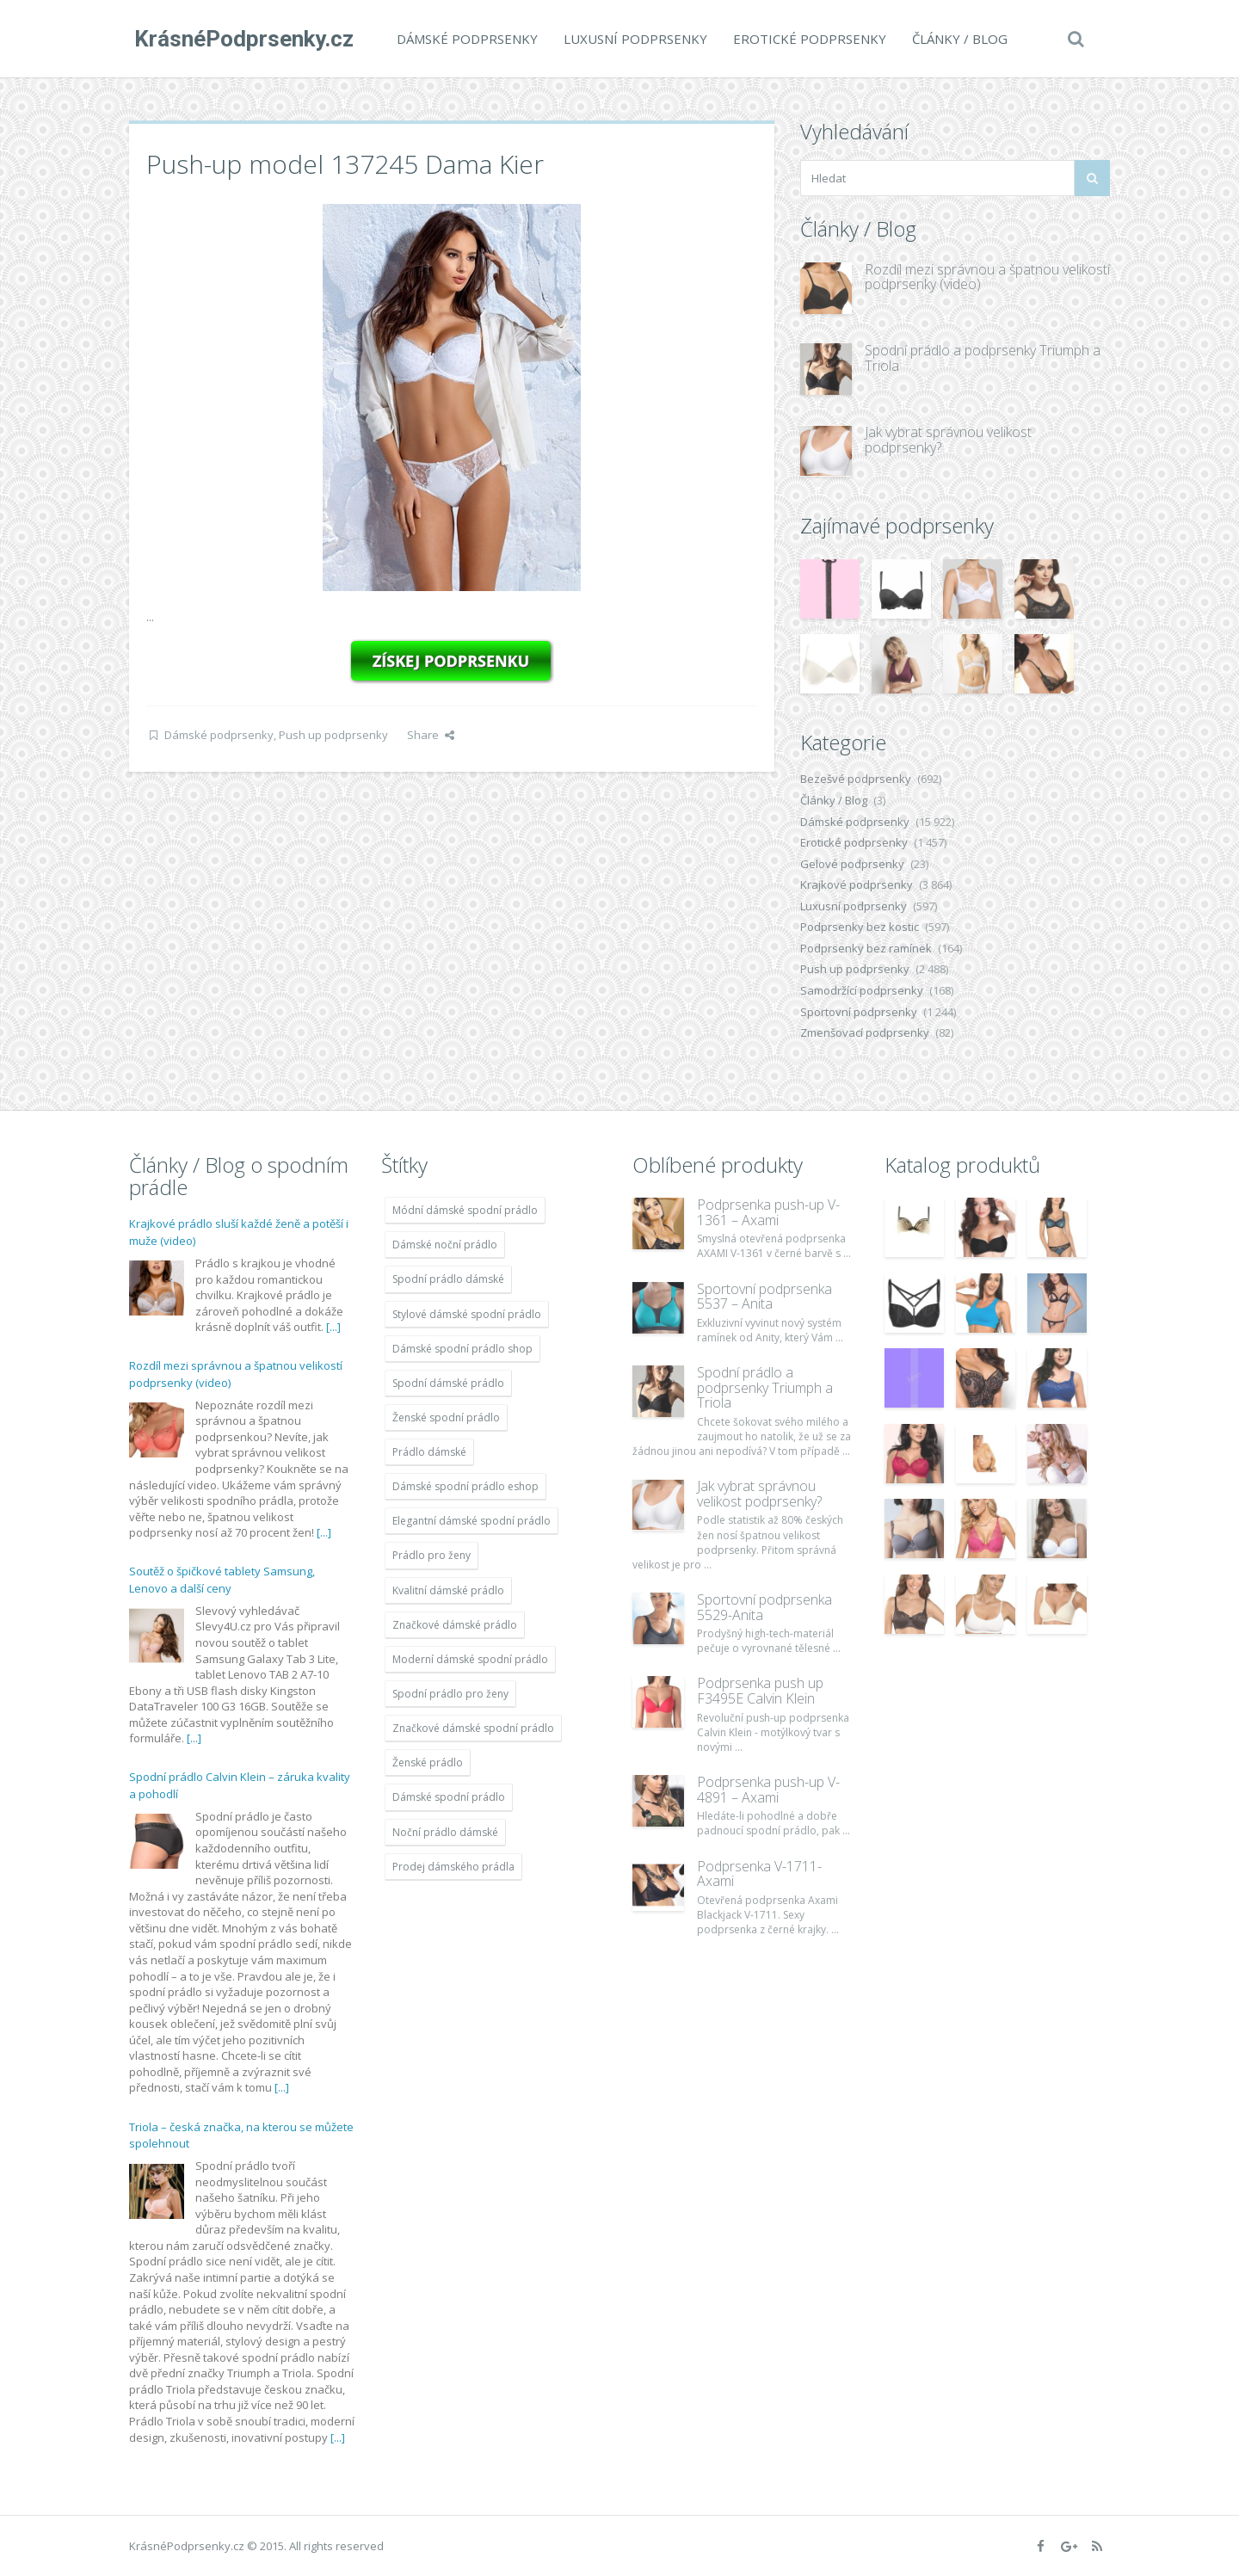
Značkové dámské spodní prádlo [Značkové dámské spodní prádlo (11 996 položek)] (473, 1728)
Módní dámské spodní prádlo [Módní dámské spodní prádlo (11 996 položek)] (465, 1210)
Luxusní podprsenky (630, 38)
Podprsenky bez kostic (859, 926)
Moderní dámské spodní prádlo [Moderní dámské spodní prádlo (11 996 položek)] (470, 1659)
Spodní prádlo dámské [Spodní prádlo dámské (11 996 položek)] (448, 1279)
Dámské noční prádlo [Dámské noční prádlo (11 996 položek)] (444, 1244)
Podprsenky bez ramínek (866, 948)
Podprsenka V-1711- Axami (759, 1874)
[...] (333, 1326)
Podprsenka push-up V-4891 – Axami (768, 1789)
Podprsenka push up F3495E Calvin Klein (760, 1690)
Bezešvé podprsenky (855, 778)
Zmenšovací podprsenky (864, 1032)
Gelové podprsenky (852, 864)
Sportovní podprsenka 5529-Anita (764, 1607)
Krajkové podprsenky (856, 884)
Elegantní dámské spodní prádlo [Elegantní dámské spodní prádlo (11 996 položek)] (471, 1520)
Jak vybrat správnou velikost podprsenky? (948, 439)
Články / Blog (954, 38)
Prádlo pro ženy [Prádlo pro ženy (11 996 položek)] (431, 1555)
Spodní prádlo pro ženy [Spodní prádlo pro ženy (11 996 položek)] (450, 1693)
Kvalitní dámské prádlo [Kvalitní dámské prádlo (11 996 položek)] (448, 1590)
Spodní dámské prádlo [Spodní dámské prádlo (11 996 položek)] (448, 1383)
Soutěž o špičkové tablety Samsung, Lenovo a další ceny (222, 1579)
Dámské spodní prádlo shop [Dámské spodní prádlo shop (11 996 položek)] (462, 1348)
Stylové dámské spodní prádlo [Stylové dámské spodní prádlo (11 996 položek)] (466, 1314)
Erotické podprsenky (804, 38)
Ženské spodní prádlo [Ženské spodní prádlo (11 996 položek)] (446, 1417)
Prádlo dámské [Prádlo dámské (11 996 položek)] (429, 1452)
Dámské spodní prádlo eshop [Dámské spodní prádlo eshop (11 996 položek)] (465, 1486)
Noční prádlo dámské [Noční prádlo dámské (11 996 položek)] (445, 1832)
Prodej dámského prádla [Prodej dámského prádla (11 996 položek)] (453, 1866)
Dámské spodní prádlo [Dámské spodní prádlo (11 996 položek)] (448, 1797)
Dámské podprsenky (462, 38)
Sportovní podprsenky (858, 1012)
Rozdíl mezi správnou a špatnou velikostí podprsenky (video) (987, 277)
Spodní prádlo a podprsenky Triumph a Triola (982, 358)
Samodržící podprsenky (861, 990)
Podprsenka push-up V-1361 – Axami (768, 1212)
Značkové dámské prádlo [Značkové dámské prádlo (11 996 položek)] (454, 1625)
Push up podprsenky (333, 735)
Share (430, 735)
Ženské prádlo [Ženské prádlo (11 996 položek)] (427, 1762)
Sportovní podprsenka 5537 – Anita (764, 1296)
